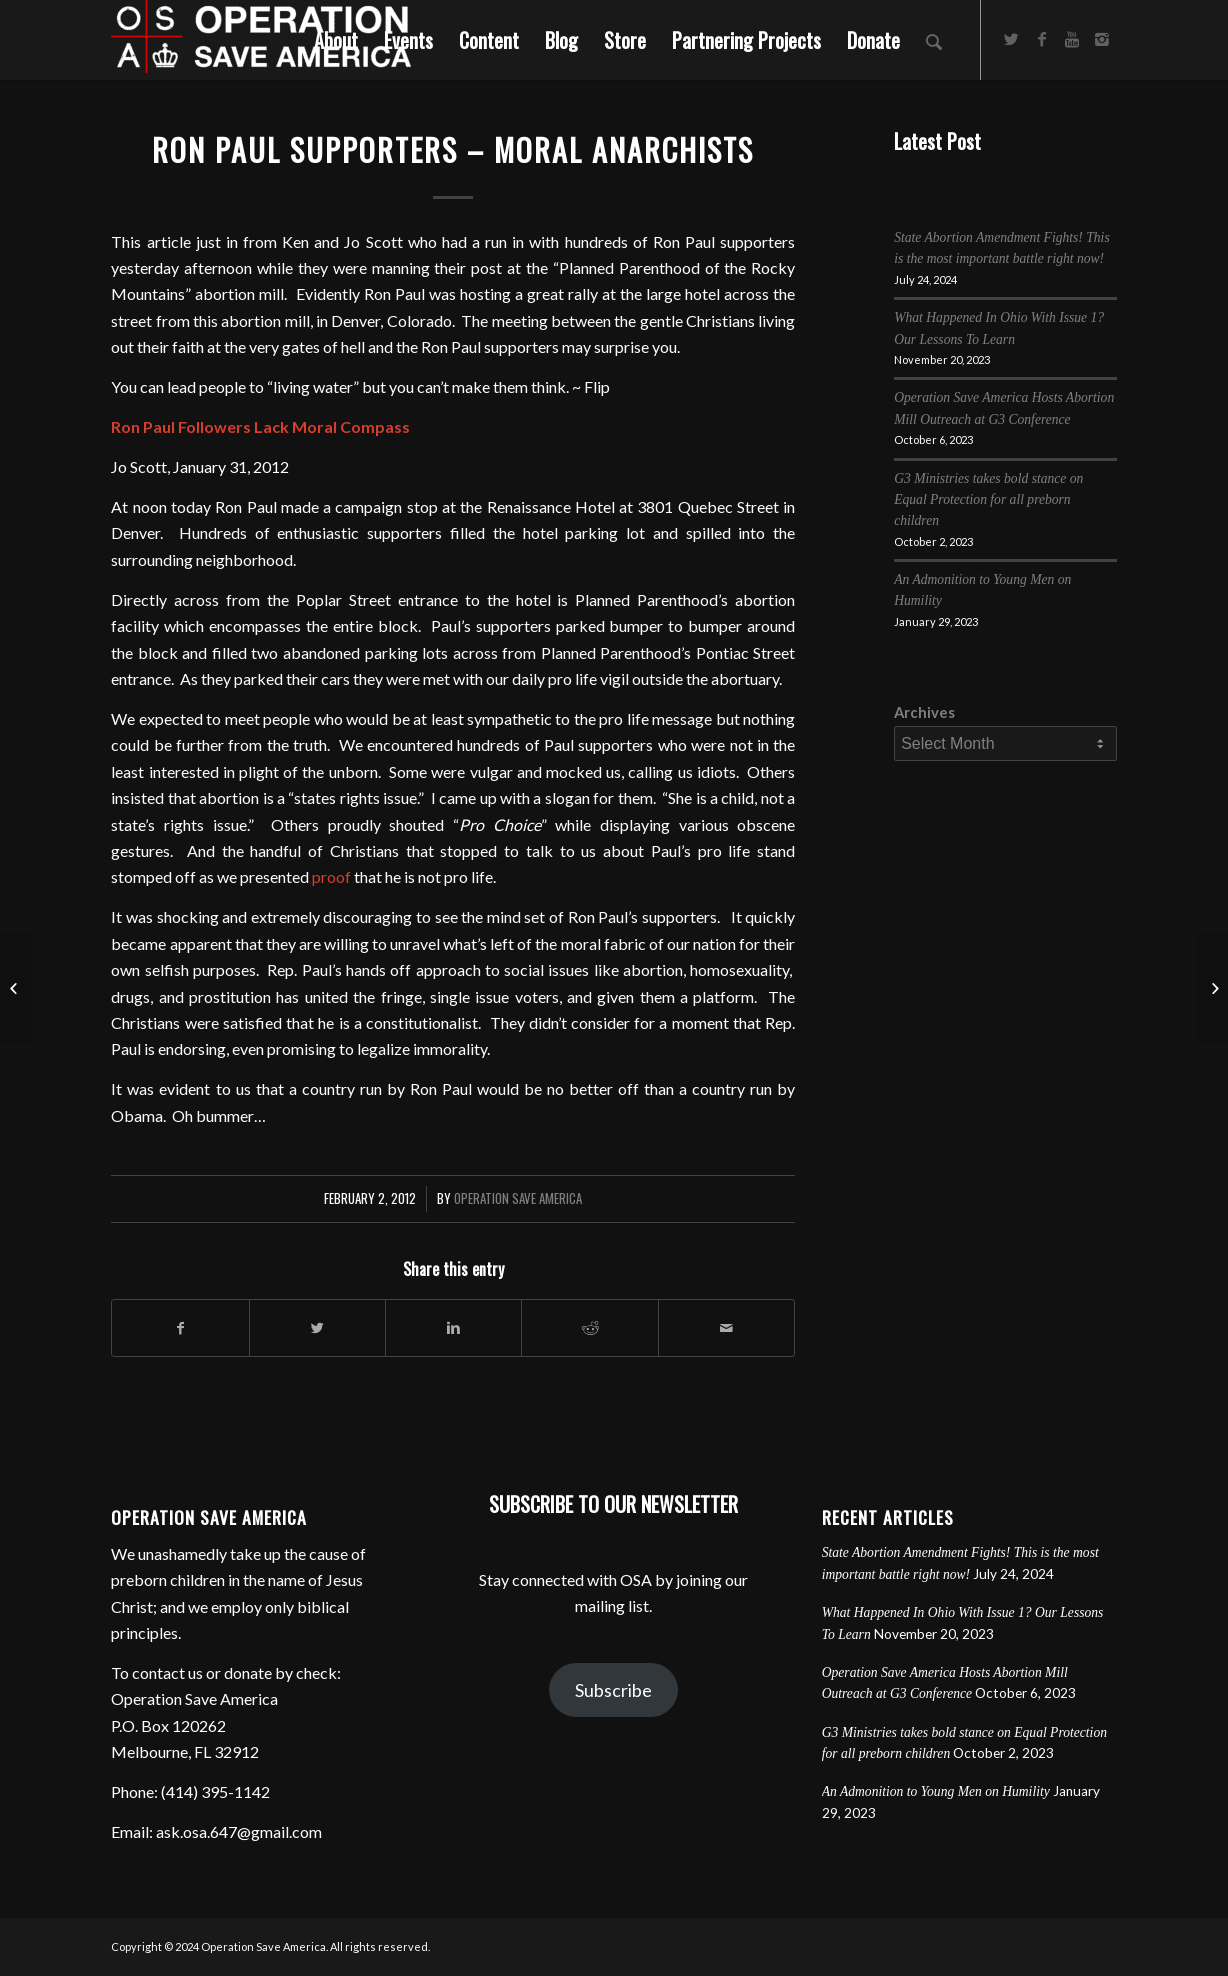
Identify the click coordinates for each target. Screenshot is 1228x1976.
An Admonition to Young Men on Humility (936, 1791)
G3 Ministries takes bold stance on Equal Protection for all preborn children (988, 500)
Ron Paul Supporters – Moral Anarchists (453, 149)
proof (331, 876)
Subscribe (613, 1690)
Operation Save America (518, 1198)
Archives (924, 712)
